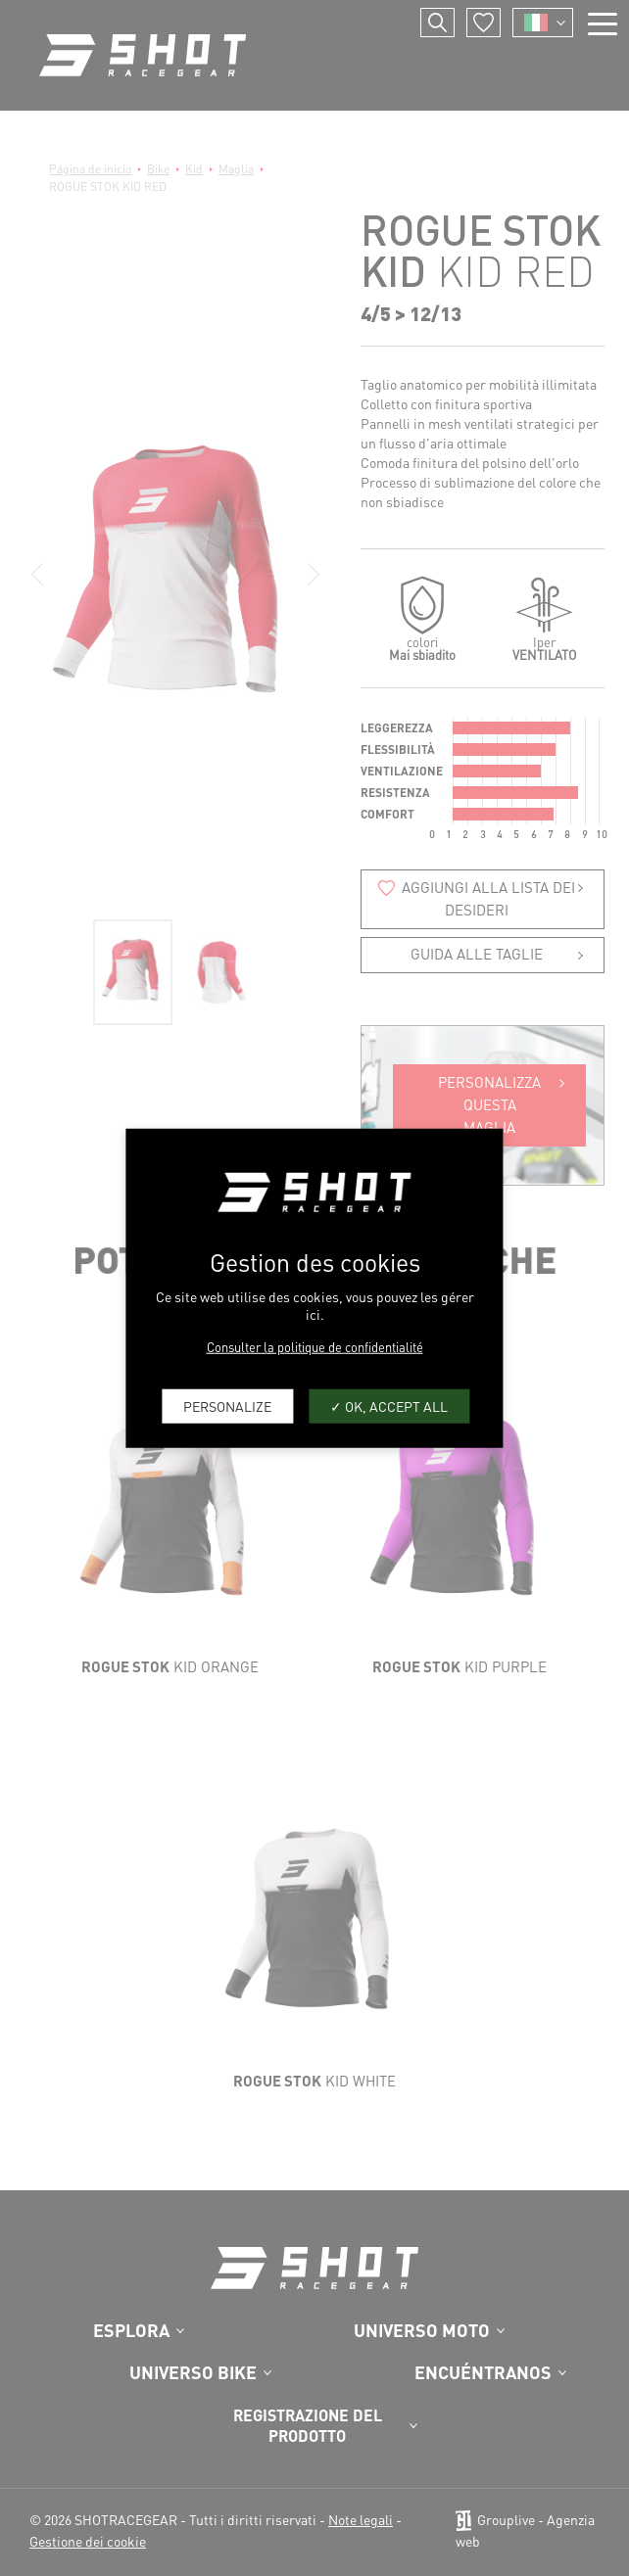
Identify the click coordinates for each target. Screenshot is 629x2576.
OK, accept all (389, 1406)
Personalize (227, 1406)
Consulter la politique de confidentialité (315, 1345)
